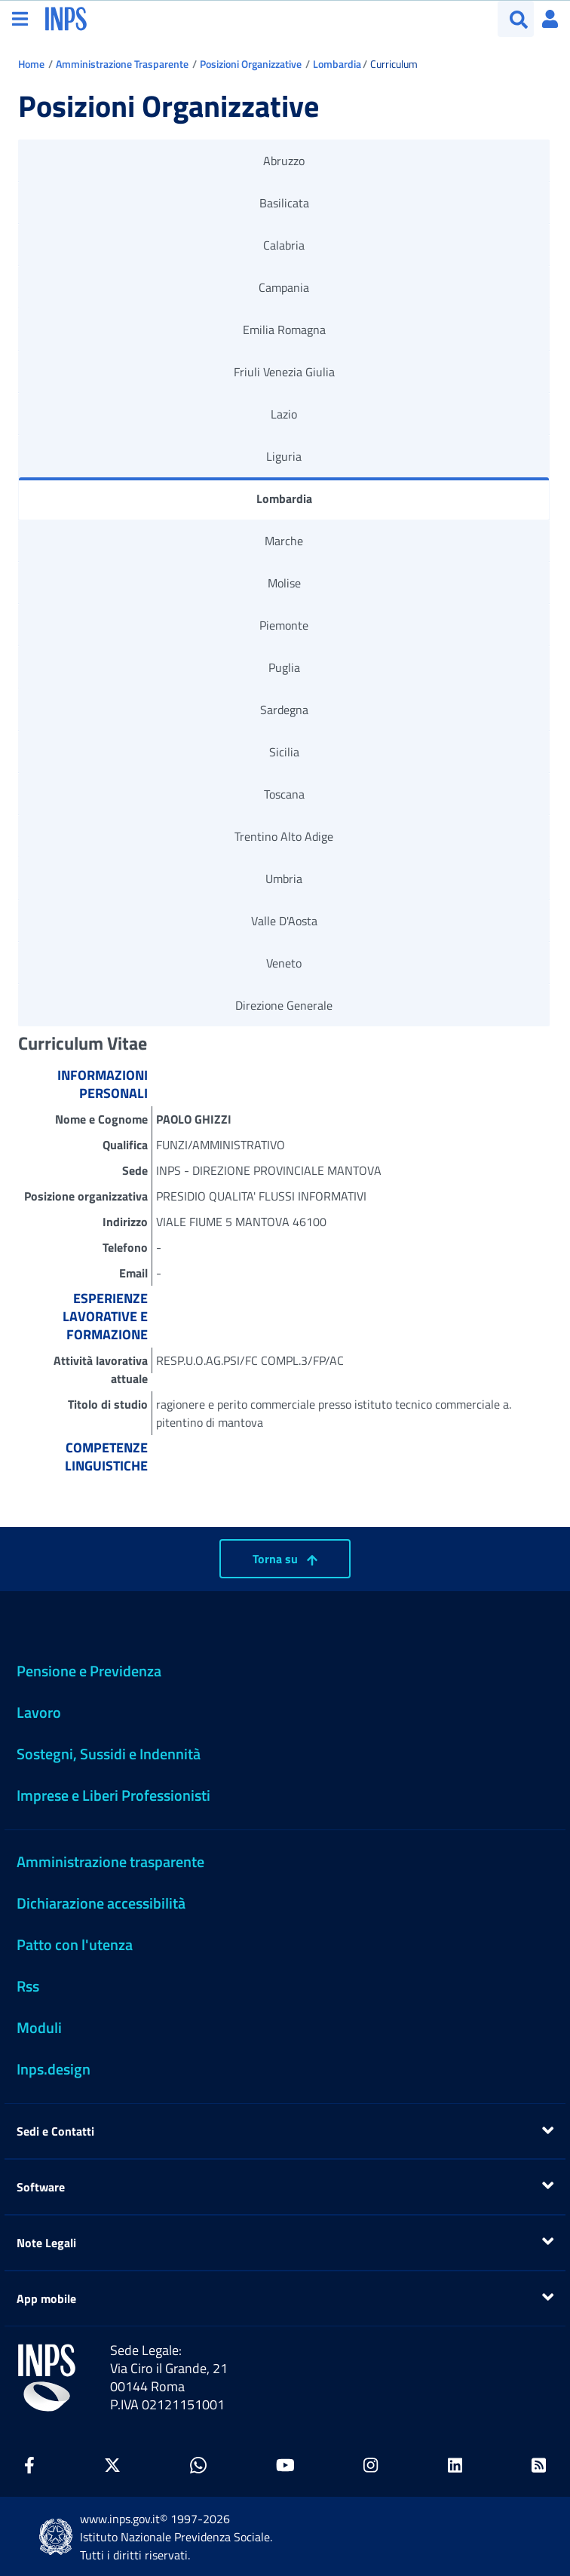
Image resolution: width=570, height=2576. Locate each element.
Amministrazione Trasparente (122, 64)
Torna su (285, 1559)
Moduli (39, 2027)
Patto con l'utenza (75, 1944)
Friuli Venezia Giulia (284, 372)
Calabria (284, 245)
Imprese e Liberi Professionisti (113, 1795)
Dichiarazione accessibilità (101, 1903)
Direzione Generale (283, 1005)
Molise (284, 583)
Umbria (283, 878)
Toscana (284, 794)
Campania (284, 287)
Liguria (284, 456)
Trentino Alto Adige (283, 836)
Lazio (284, 414)
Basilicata (284, 203)
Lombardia (337, 64)
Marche (284, 541)
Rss (28, 1986)
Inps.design (53, 2069)
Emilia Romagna (284, 329)
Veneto (284, 963)
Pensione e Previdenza (89, 1670)
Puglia (284, 667)
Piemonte (283, 625)
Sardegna (284, 710)
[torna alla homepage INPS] (66, 17)
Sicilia (284, 752)
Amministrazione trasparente (110, 1861)
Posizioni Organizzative (251, 64)
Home (31, 64)
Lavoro (39, 1712)
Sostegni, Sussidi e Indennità (109, 1753)
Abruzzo (284, 161)
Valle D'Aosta (284, 921)
